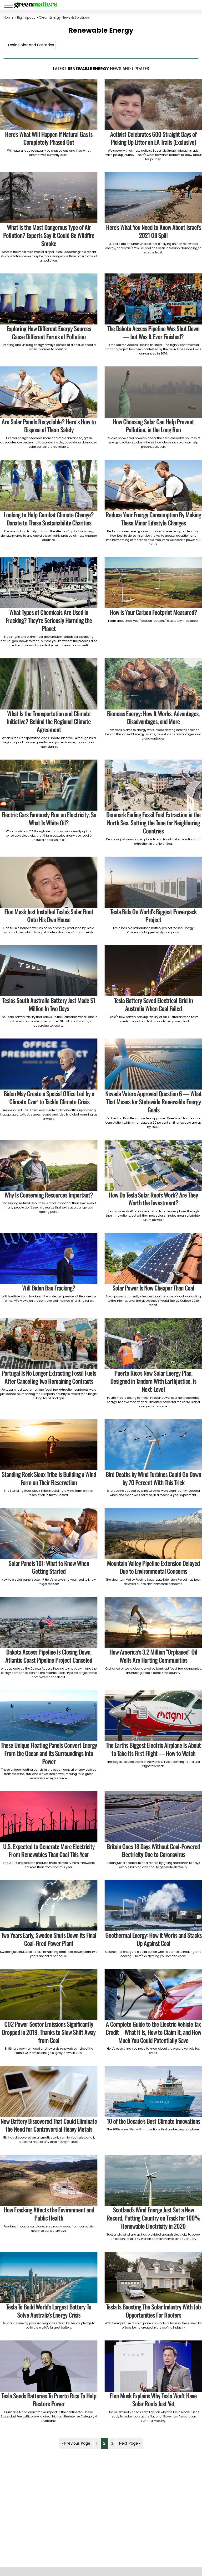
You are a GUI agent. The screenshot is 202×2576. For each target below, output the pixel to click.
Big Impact (26, 17)
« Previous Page (76, 2443)
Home (9, 17)
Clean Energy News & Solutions (64, 17)
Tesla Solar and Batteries (30, 45)
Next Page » (130, 2443)
